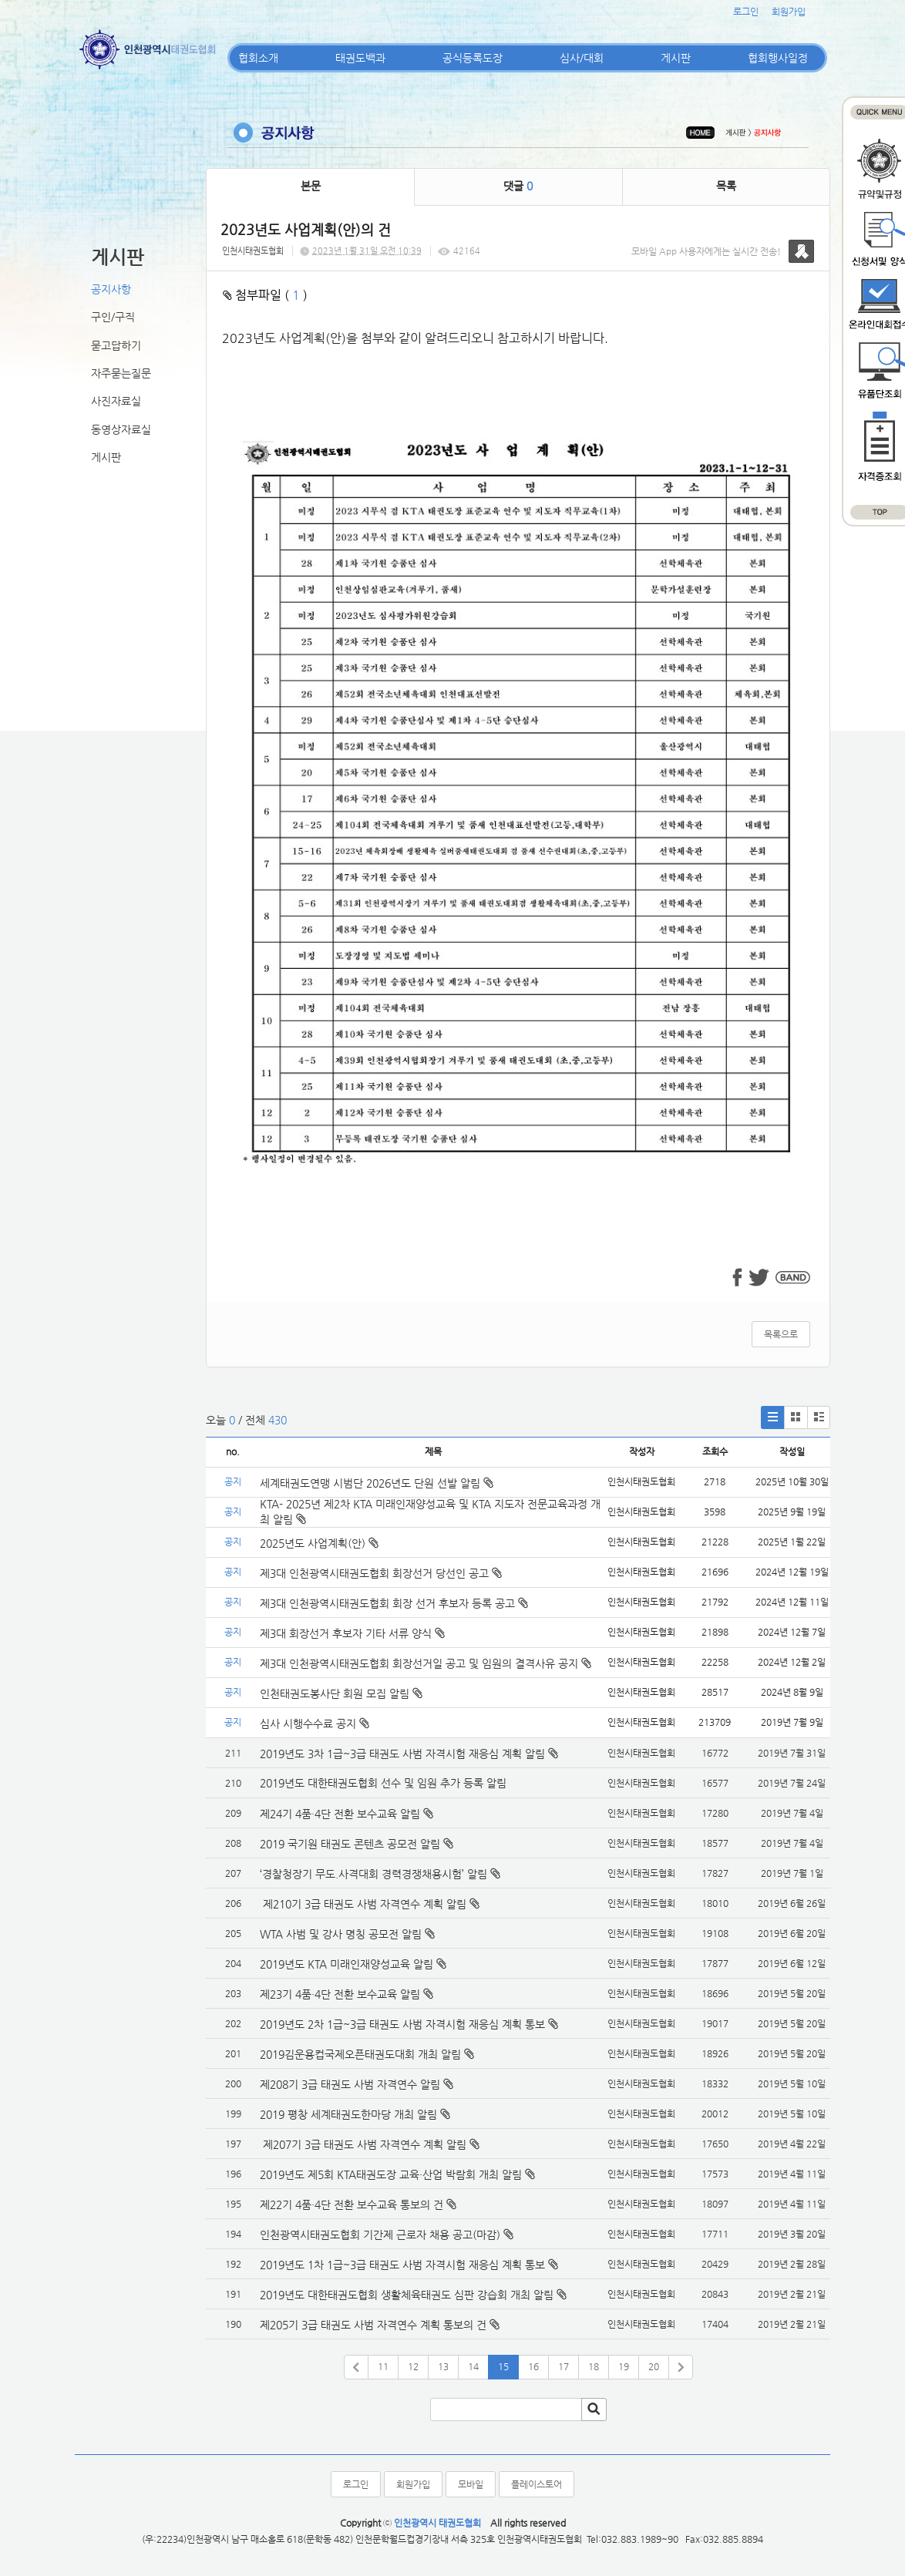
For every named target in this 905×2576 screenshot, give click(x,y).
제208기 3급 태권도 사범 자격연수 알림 (350, 2084)
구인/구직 (113, 317)
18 (593, 2366)
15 (503, 2366)
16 (533, 2366)
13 (443, 2366)
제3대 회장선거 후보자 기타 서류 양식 (352, 1633)
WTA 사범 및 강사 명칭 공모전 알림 (341, 1934)
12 (413, 2366)
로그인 (746, 11)
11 (383, 2366)
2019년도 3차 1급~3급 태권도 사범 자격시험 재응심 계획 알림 (402, 1753)
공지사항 (111, 289)
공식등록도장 (472, 58)
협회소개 (258, 58)
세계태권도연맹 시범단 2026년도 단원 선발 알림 (376, 1483)
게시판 (676, 58)
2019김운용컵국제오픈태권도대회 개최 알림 (360, 2054)
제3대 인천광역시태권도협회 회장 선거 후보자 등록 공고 (394, 1603)
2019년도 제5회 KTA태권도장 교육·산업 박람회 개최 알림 (391, 2174)
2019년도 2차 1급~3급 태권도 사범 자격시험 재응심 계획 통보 (402, 2024)
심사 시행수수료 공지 (314, 1723)
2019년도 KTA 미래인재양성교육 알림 (346, 1964)
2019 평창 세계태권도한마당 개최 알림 (348, 2114)
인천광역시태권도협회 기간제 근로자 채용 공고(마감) (380, 2234)
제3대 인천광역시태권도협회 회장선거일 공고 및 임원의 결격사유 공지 (425, 1663)
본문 (311, 186)
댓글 (518, 186)
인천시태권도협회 (253, 251)
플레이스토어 (536, 2484)
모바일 (470, 2484)
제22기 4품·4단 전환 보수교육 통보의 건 (351, 2204)
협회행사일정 (778, 58)
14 (473, 2366)
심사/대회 (582, 58)
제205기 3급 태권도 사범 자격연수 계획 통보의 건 (373, 2325)
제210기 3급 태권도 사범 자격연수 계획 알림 (363, 1904)
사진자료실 (116, 401)
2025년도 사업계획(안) (319, 1543)
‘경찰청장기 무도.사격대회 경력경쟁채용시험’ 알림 (373, 1874)
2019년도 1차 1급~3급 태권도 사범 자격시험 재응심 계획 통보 (402, 2264)
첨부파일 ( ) (265, 295)
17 (563, 2366)
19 (623, 2366)
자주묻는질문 (121, 373)
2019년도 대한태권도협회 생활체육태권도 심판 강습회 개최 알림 (406, 2294)
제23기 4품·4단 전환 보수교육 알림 (340, 1994)
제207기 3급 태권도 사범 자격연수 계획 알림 (363, 2144)
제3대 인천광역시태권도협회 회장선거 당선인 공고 (381, 1573)
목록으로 (781, 1334)
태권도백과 (360, 58)
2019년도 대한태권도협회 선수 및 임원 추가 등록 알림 (383, 1783)
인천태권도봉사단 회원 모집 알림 (341, 1693)
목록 (726, 186)
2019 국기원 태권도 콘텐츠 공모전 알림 (350, 1844)
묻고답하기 (116, 345)
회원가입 (789, 11)
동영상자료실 (121, 429)
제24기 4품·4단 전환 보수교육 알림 (340, 1814)
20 (653, 2366)
